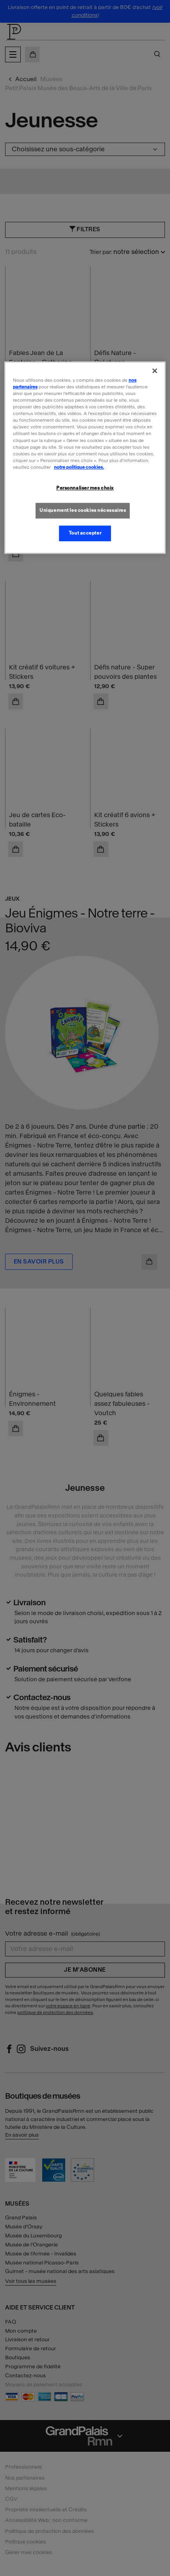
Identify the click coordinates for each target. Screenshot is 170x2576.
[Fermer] (154, 370)
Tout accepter (85, 533)
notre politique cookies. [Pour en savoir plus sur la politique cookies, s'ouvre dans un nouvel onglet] (79, 467)
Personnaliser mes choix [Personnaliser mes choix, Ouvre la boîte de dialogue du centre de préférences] (85, 488)
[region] (85, 457)
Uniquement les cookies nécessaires (82, 510)
